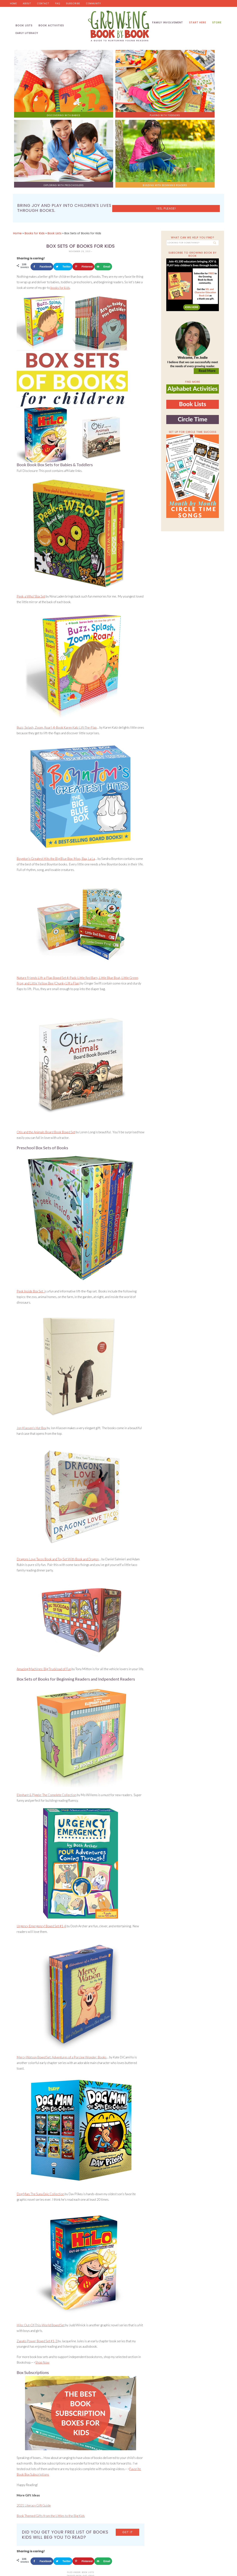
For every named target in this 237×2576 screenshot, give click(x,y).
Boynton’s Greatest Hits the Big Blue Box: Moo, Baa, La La (56, 757)
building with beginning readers (198, 87)
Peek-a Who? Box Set (31, 494)
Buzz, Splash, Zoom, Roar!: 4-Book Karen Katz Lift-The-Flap (57, 625)
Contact (43, 3)
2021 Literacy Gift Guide (34, 2403)
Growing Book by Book (118, 27)
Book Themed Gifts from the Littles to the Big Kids (51, 2414)
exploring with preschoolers (145, 87)
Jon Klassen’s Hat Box (31, 1326)
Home (13, 3)
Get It (127, 2430)
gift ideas (88, 2473)
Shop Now (42, 2260)
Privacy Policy (177, 2555)
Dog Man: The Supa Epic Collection (40, 2092)
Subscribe (73, 3)
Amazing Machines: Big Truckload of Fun (44, 1567)
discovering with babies (39, 87)
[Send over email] (103, 164)
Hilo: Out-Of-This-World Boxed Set (41, 2223)
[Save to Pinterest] (83, 164)
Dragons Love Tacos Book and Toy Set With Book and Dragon (58, 1457)
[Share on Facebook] (42, 164)
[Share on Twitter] (62, 164)
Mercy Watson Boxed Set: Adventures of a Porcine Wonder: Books (61, 1955)
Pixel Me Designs (157, 2555)
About (27, 3)
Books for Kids (34, 131)
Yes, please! (199, 108)
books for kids (60, 186)
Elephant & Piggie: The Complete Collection (46, 1693)
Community (93, 3)
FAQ (57, 3)
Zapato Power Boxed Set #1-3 (37, 2239)
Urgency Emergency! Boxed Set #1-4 (41, 1824)
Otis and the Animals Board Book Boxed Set (46, 1030)
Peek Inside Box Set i (31, 1189)
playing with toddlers (92, 87)
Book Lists (54, 131)
